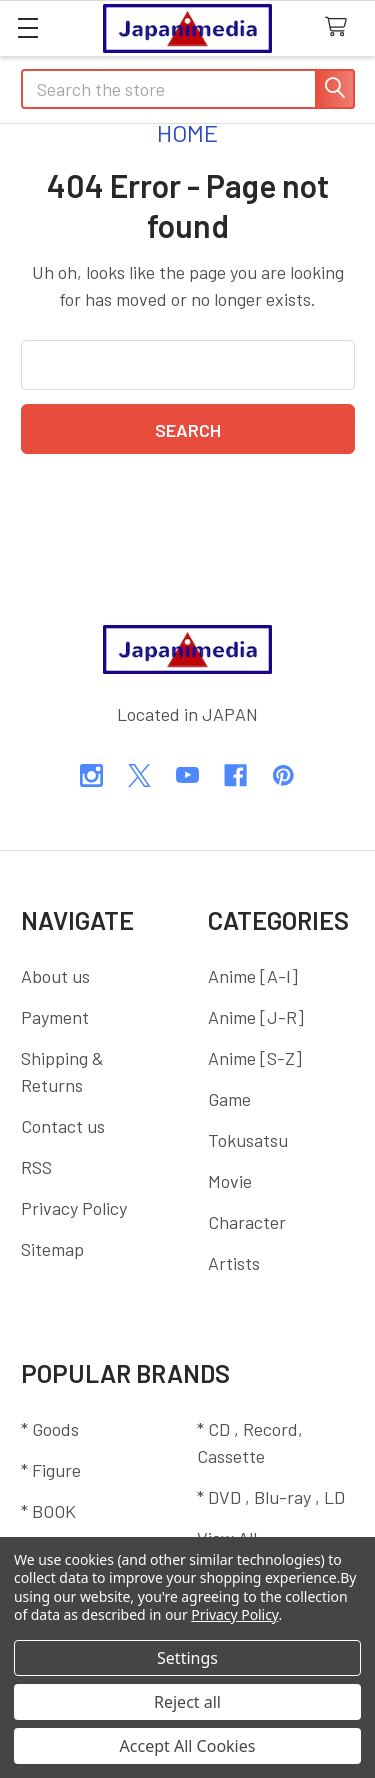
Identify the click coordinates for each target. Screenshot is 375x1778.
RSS (36, 1167)
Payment (55, 1017)
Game (229, 1099)
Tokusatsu (248, 1140)
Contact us (63, 1126)
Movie (230, 1181)
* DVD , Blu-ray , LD (271, 1497)
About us (55, 976)
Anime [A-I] (253, 976)
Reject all (187, 1702)
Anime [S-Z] (255, 1058)
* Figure (51, 1470)
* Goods (50, 1429)
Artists (234, 1263)
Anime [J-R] (256, 1017)
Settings (187, 1658)
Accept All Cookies (188, 1746)
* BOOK (48, 1511)
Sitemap (52, 1249)
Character (247, 1222)
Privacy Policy (74, 1208)
